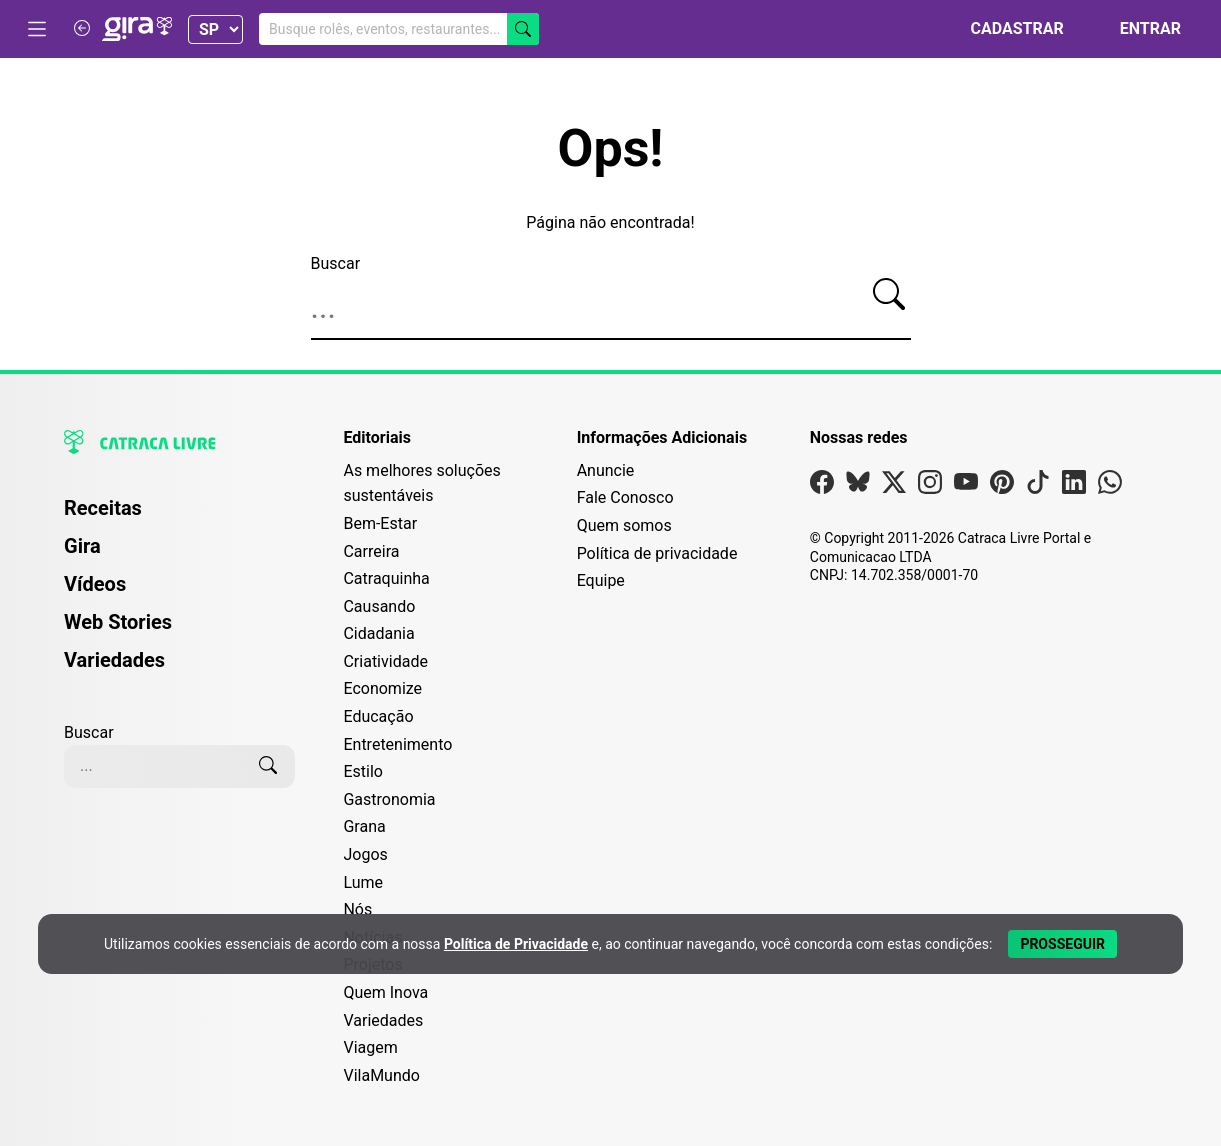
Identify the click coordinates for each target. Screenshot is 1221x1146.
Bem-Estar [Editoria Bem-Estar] (380, 523)
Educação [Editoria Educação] (378, 716)
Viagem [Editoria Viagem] (370, 1047)
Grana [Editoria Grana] (364, 826)
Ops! (611, 149)
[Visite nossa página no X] (894, 486)
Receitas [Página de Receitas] (103, 508)
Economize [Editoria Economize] (382, 688)
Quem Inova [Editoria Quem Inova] (385, 992)
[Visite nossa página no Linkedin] (1074, 486)
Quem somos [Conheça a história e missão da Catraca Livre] (624, 525)
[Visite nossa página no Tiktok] (1038, 486)
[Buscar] (523, 29)
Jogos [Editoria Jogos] (365, 854)
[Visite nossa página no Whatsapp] (1110, 486)
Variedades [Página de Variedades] (114, 660)
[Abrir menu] (37, 29)
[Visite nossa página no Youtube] (966, 486)
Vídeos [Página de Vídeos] (95, 584)
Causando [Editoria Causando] (379, 606)
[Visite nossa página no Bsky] (858, 486)
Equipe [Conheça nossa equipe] (601, 580)
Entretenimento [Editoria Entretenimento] (397, 744)
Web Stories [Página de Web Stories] (118, 622)
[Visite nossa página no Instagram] (930, 486)
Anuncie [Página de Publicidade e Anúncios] (606, 470)
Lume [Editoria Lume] (363, 882)
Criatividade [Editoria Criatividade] (385, 661)
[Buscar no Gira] (399, 29)
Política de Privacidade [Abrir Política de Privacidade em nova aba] (516, 944)
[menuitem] (179, 517)
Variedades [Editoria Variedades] (383, 1020)
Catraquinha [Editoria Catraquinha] (386, 578)
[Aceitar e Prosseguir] (1062, 944)
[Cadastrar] (1005, 29)
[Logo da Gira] (137, 29)
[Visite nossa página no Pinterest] (1002, 486)
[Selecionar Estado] (215, 29)
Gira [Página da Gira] (82, 546)
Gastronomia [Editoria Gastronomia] (389, 799)
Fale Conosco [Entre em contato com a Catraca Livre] (625, 497)
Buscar (336, 263)
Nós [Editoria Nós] (357, 909)
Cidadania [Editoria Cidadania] (378, 633)
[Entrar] (1138, 29)
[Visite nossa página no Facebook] (822, 486)
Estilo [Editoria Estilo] (363, 771)
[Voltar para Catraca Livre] (82, 28)
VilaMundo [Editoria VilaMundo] (381, 1075)
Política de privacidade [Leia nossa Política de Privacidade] (657, 553)
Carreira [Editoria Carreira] (371, 551)
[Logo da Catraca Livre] (179, 442)
